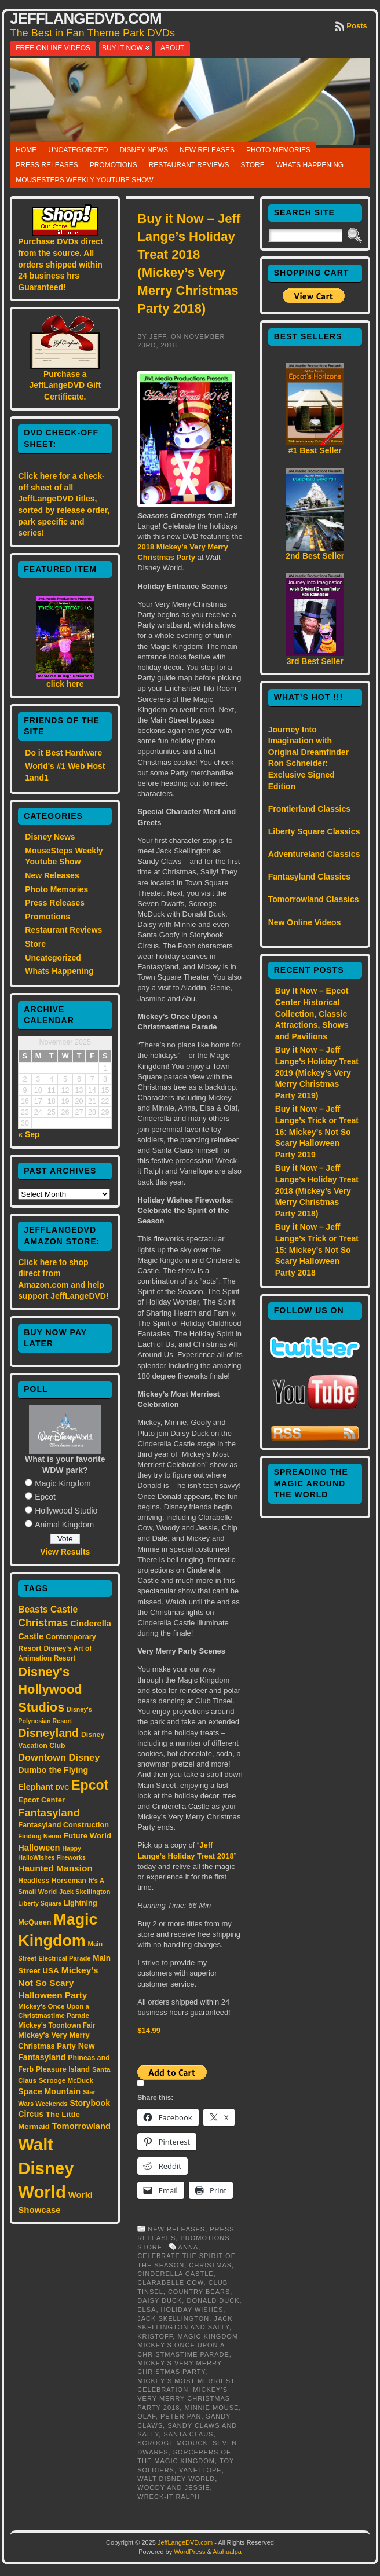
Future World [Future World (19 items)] (87, 1835)
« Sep (28, 1134)
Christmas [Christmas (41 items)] (43, 1623)
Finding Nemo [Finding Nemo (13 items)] (39, 1836)
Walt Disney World (176, 2478)
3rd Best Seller (315, 661)
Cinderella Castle (175, 2273)
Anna (188, 2247)
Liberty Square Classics (314, 831)
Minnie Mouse (211, 2407)
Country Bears (199, 2291)
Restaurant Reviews (189, 165)
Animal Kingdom (64, 1524)
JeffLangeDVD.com (85, 18)
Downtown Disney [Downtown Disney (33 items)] (59, 1757)
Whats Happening (310, 165)
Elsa (146, 2309)
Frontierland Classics (309, 809)
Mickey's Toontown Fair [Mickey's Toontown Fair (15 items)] (56, 2025)
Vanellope (200, 2470)
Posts (356, 25)
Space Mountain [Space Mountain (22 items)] (49, 2091)
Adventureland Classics (314, 854)
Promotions (113, 165)
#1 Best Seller (315, 450)
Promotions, (206, 2237)
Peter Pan (181, 2416)
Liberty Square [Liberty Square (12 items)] (39, 1903)
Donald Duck (213, 2300)
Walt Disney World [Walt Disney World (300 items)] (46, 2168)
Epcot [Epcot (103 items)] (89, 1785)
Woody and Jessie (173, 2487)
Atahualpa (227, 2551)
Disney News (143, 150)
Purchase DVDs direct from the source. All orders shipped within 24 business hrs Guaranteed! (60, 264)
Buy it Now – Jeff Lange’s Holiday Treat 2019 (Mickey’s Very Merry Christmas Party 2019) (317, 1072)
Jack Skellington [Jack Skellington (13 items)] (84, 1891)
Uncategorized (78, 150)
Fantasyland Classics (309, 876)
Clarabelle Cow (170, 2282)
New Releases (207, 150)
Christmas (210, 2265)
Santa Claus (188, 2434)
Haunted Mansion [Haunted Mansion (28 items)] (55, 1868)
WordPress (189, 2551)
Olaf (146, 2416)
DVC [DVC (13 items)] (63, 1787)
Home (26, 150)
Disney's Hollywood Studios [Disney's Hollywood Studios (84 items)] (50, 1689)
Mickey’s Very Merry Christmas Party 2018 (183, 2398)
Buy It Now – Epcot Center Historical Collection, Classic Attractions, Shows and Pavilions (312, 1013)
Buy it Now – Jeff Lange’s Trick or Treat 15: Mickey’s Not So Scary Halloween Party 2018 (317, 1249)
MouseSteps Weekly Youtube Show (84, 180)
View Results (65, 1551)
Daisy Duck (159, 2300)
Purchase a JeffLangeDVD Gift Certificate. (65, 385)
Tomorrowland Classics (313, 899)
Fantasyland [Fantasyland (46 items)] (49, 1813)
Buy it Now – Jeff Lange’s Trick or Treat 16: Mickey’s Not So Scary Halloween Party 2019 (317, 1131)
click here (65, 683)
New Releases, (179, 2229)
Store (253, 165)
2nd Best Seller (315, 555)
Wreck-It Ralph (168, 2496)
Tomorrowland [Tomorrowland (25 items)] (81, 2126)
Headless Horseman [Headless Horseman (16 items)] (52, 1881)
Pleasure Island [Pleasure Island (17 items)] (63, 2069)
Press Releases (47, 165)
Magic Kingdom (63, 1483)
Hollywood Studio (66, 1510)
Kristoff (155, 2336)
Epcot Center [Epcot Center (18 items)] (41, 1799)
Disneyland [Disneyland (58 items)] (48, 1733)
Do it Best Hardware (63, 752)
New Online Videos (304, 922)
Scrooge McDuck (172, 2442)
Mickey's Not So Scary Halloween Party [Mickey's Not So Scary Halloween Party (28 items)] (58, 1982)
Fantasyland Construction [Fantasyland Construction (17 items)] (63, 1824)
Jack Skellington (173, 2318)
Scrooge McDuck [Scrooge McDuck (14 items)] (66, 2080)
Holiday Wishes (192, 2309)
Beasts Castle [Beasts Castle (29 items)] (48, 1609)
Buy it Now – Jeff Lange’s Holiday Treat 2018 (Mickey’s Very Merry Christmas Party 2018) (317, 1190)
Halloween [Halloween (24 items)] (39, 1847)
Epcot (45, 1496)
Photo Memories (278, 150)
